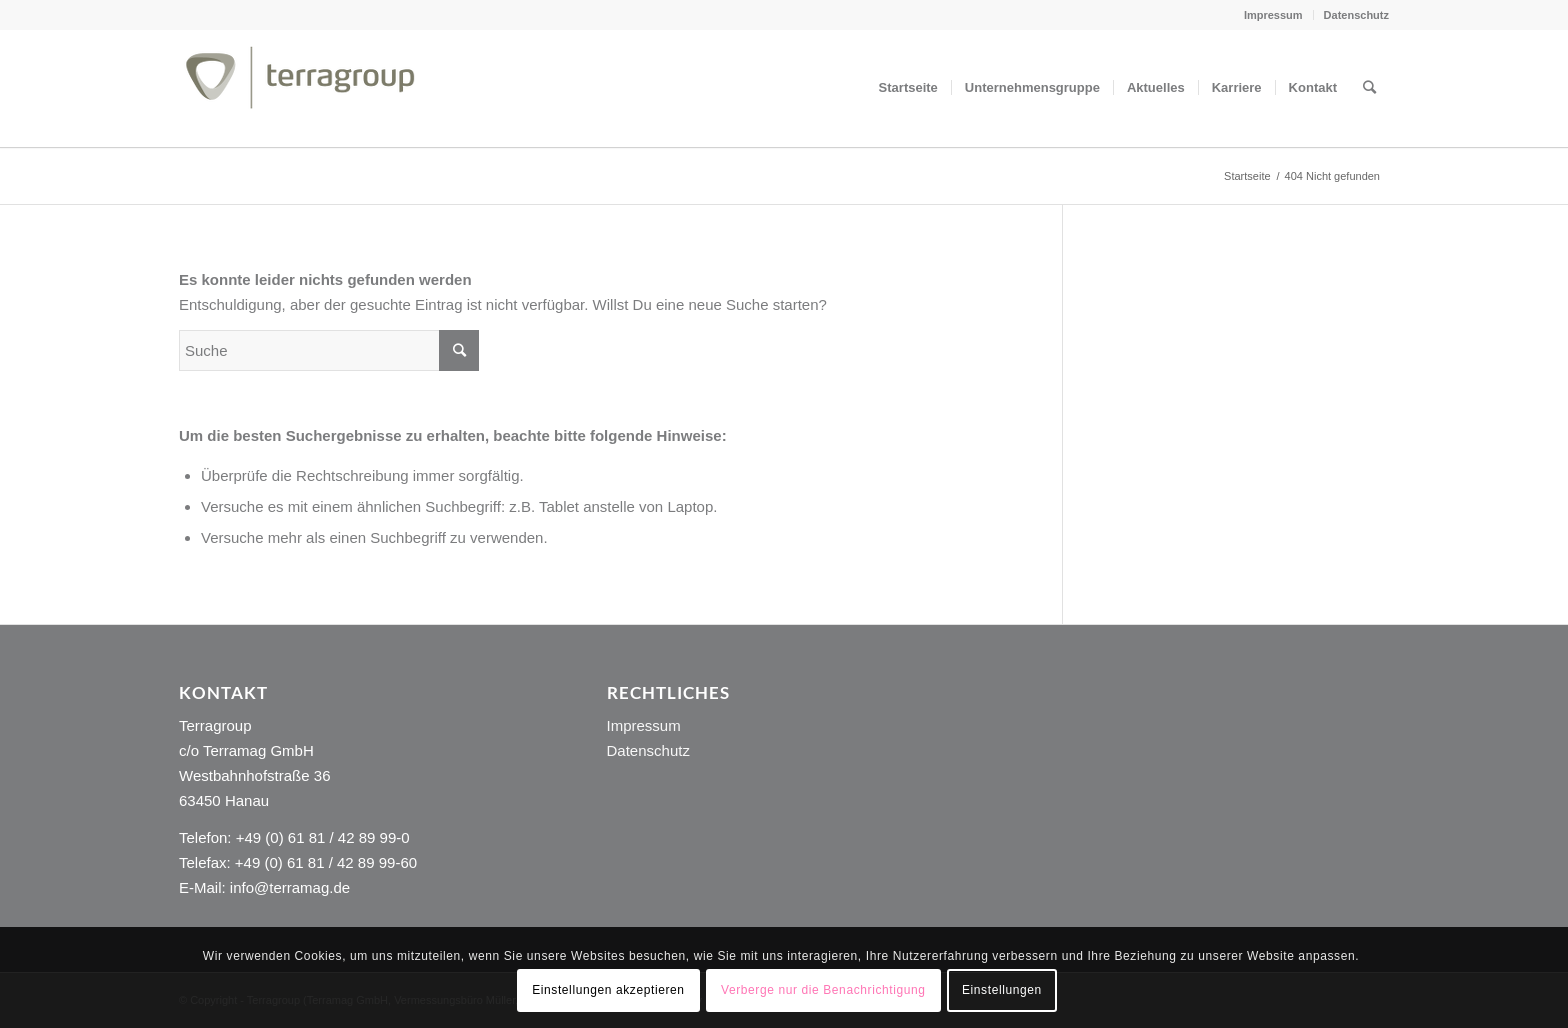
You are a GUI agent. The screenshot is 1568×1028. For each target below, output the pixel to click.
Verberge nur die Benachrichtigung (823, 990)
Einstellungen (1002, 990)
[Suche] (1369, 88)
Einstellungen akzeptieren (608, 990)
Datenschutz (1356, 15)
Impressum (1273, 15)
